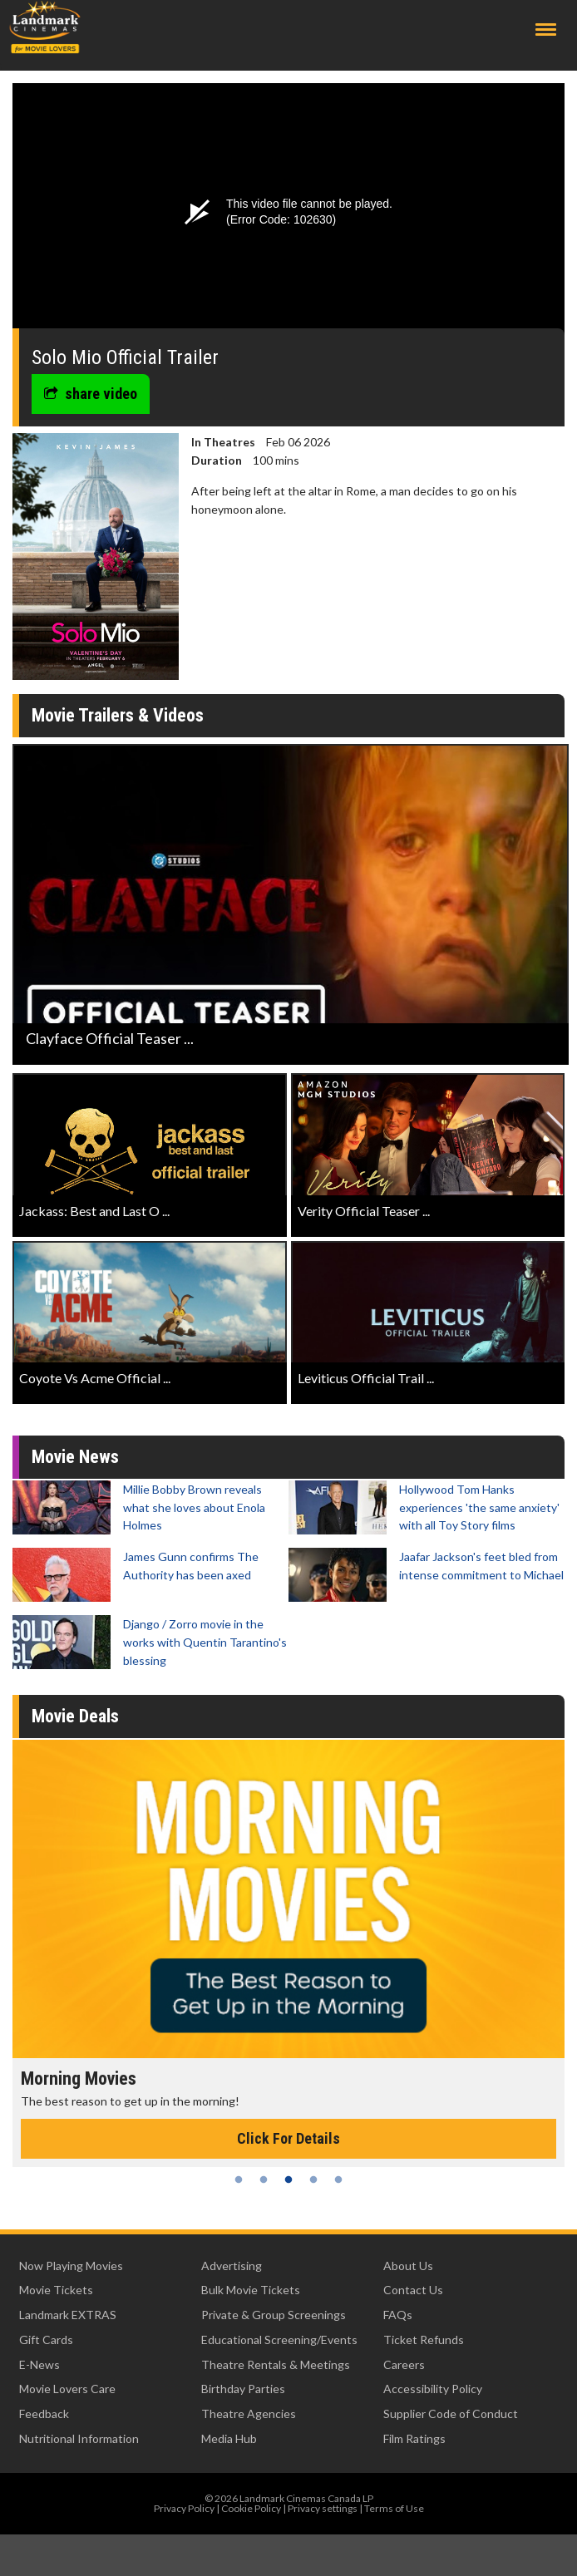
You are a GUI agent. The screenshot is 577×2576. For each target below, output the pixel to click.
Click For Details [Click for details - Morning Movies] (288, 2138)
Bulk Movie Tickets (250, 2290)
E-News (39, 2364)
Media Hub (229, 2438)
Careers (404, 2364)
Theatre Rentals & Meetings (275, 2364)
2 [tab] (263, 2179)
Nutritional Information (79, 2438)
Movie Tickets (56, 2290)
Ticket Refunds (423, 2339)
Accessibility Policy (432, 2388)
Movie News (75, 1456)
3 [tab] (288, 2179)
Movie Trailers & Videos (118, 715)
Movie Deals (75, 1716)
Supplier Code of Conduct (450, 2413)
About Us (408, 2265)
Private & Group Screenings (273, 2315)
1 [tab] (238, 2179)
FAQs (397, 2315)
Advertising (231, 2265)
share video (90, 393)
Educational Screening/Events (279, 2339)
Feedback (44, 2413)
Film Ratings (414, 2438)
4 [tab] (313, 2179)
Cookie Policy (251, 2508)
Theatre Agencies (248, 2413)
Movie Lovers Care (67, 2388)
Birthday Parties (243, 2388)
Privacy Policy (184, 2508)
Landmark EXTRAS (67, 2315)
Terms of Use (394, 2508)
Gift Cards (46, 2339)
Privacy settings (323, 2508)
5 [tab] (338, 2179)
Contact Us (413, 2290)
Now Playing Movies (71, 2265)
